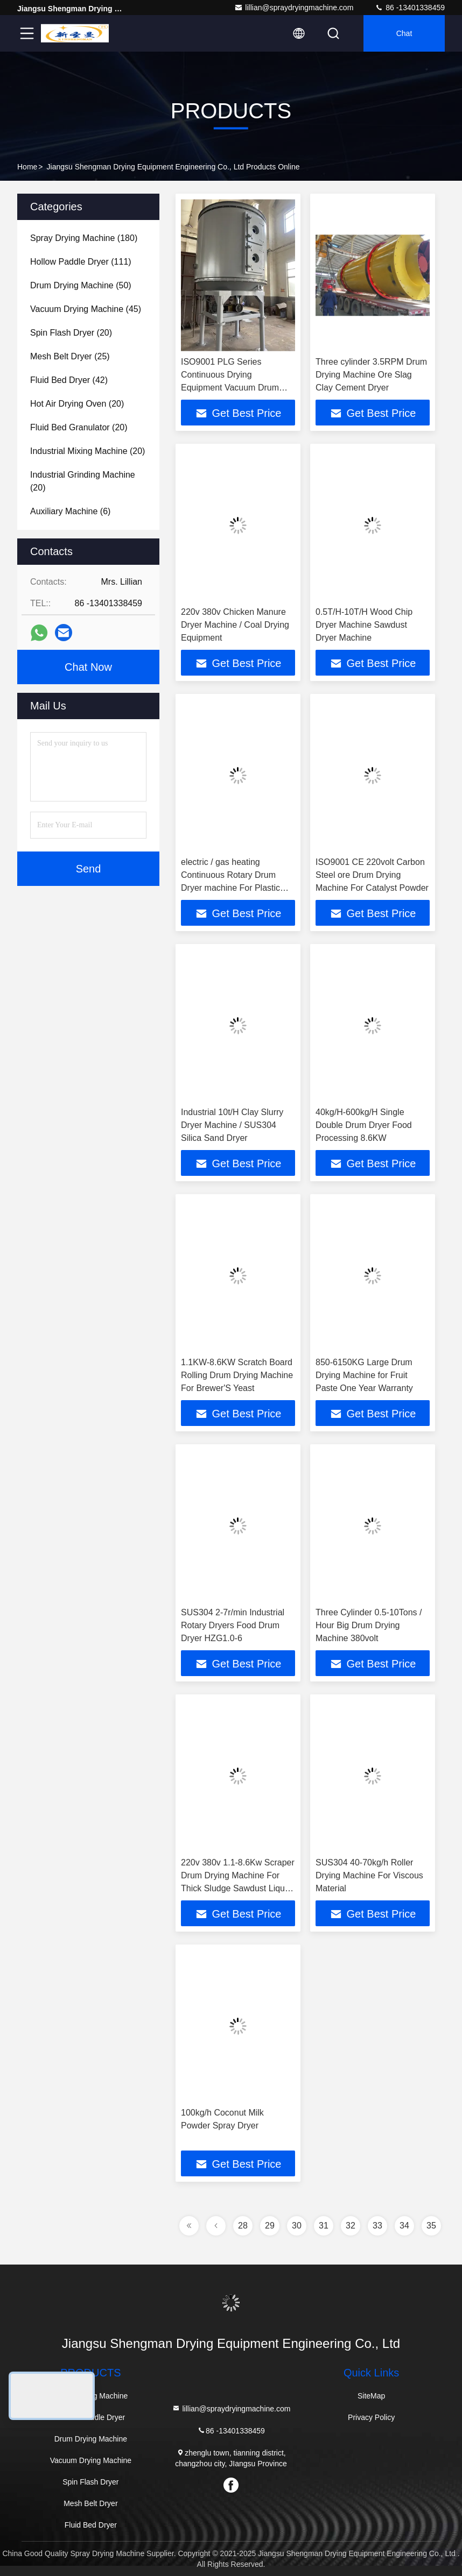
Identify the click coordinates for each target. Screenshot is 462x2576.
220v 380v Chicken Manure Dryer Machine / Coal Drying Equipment (235, 624)
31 (323, 2225)
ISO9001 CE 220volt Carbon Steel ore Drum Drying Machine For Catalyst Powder (372, 874)
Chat (404, 33)
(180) (83, 238)
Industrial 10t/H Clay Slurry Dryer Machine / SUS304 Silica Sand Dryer (232, 1125)
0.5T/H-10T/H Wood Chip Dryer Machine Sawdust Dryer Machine (364, 624)
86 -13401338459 (410, 7)
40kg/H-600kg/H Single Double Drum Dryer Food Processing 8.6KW (364, 1125)
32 (350, 2225)
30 (297, 2225)
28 (243, 2225)
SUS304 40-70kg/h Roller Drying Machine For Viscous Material (369, 1875)
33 (377, 2225)
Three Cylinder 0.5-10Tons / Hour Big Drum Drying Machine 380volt (369, 1625)
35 (431, 2225)
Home (27, 166)
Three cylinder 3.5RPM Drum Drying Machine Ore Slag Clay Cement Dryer (371, 374)
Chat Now (88, 667)
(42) (69, 380)
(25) (70, 356)
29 (270, 2225)
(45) (85, 309)
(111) (80, 261)
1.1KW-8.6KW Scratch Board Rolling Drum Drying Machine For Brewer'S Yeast (237, 1375)
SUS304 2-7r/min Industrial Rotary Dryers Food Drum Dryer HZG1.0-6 (232, 1625)
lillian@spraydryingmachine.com (293, 7)
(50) (80, 285)
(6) (70, 511)
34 (404, 2225)
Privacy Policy (371, 2417)
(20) (71, 332)
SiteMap (371, 2396)
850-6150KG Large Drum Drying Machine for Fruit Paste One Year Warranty (364, 1375)
